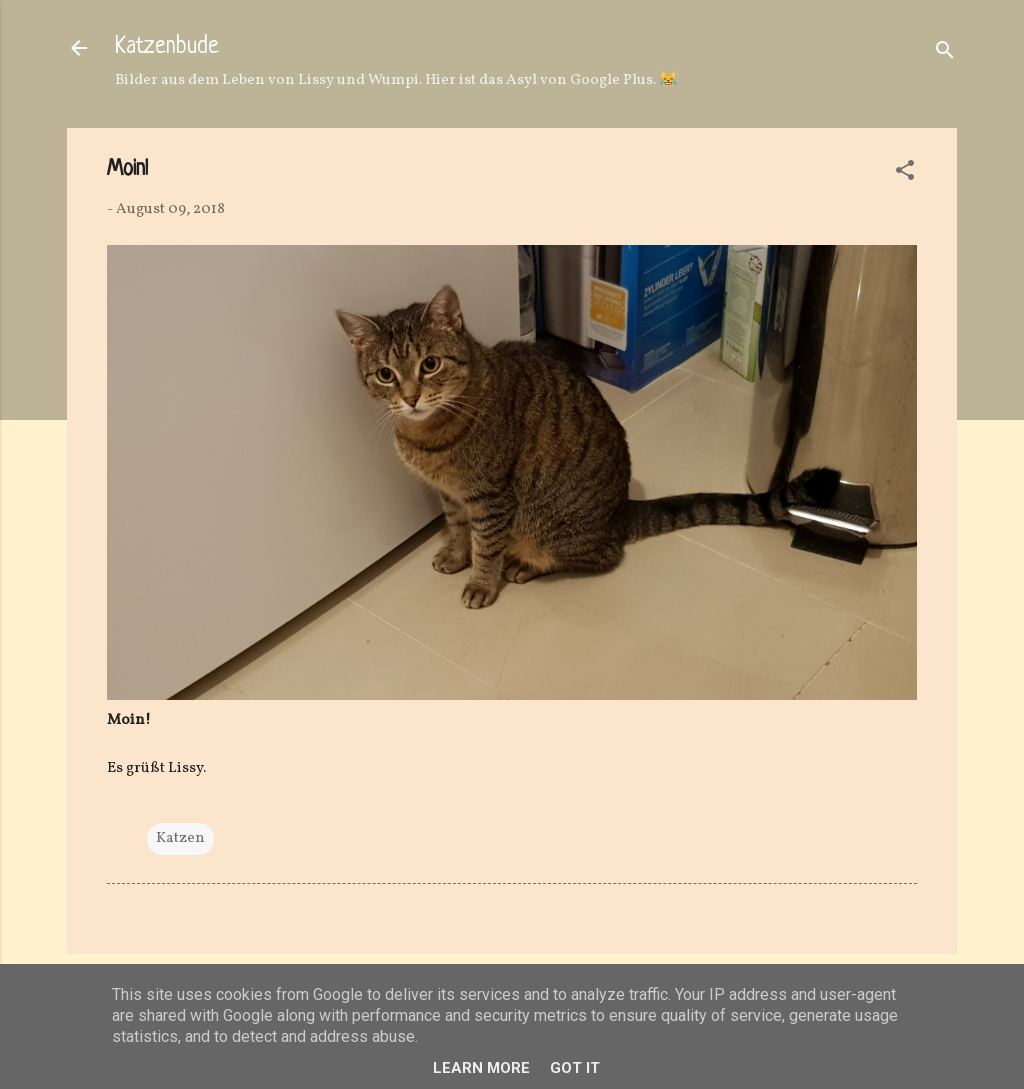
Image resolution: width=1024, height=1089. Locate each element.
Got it (575, 1068)
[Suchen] (945, 54)
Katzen (180, 838)
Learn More (481, 1068)
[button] (905, 174)
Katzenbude (167, 47)
